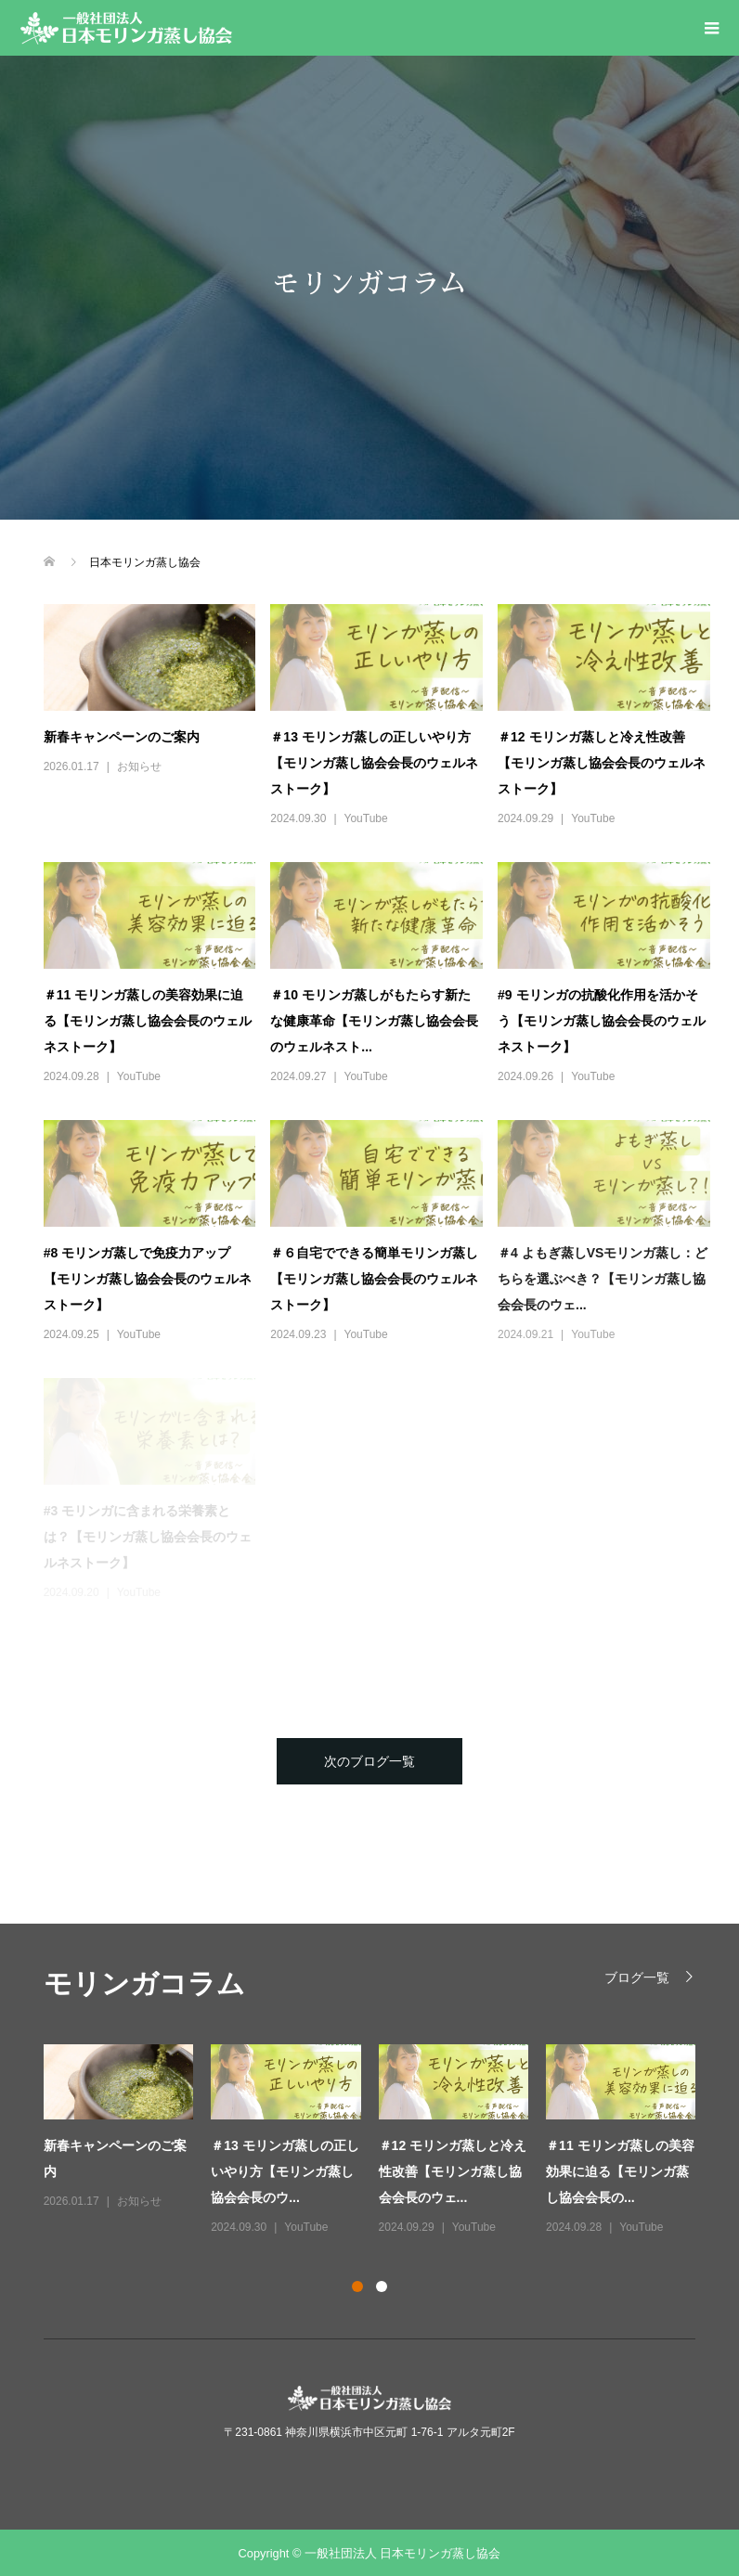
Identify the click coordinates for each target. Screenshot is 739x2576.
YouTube (366, 818)
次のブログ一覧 (369, 1761)
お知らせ (139, 766)
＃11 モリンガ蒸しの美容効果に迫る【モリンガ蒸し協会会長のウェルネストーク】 (148, 1020)
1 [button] (357, 2286)
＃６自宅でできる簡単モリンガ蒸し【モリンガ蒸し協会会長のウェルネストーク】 (374, 1278)
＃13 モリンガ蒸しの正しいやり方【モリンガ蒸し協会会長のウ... (284, 2171)
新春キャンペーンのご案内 (122, 736)
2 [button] (381, 2286)
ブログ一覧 (636, 1977)
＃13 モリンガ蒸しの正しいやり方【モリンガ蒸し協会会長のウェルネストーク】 (374, 762)
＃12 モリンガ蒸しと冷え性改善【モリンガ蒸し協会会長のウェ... (452, 2171)
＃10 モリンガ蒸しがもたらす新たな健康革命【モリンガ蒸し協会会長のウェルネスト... (374, 1020)
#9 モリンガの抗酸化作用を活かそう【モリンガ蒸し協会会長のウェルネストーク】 (602, 1020)
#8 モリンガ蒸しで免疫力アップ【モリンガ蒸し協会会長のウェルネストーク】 (148, 1278)
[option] (379, 2141)
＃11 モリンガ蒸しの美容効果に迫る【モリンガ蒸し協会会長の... (620, 2171)
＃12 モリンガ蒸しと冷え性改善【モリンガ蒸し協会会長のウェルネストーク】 (602, 762)
